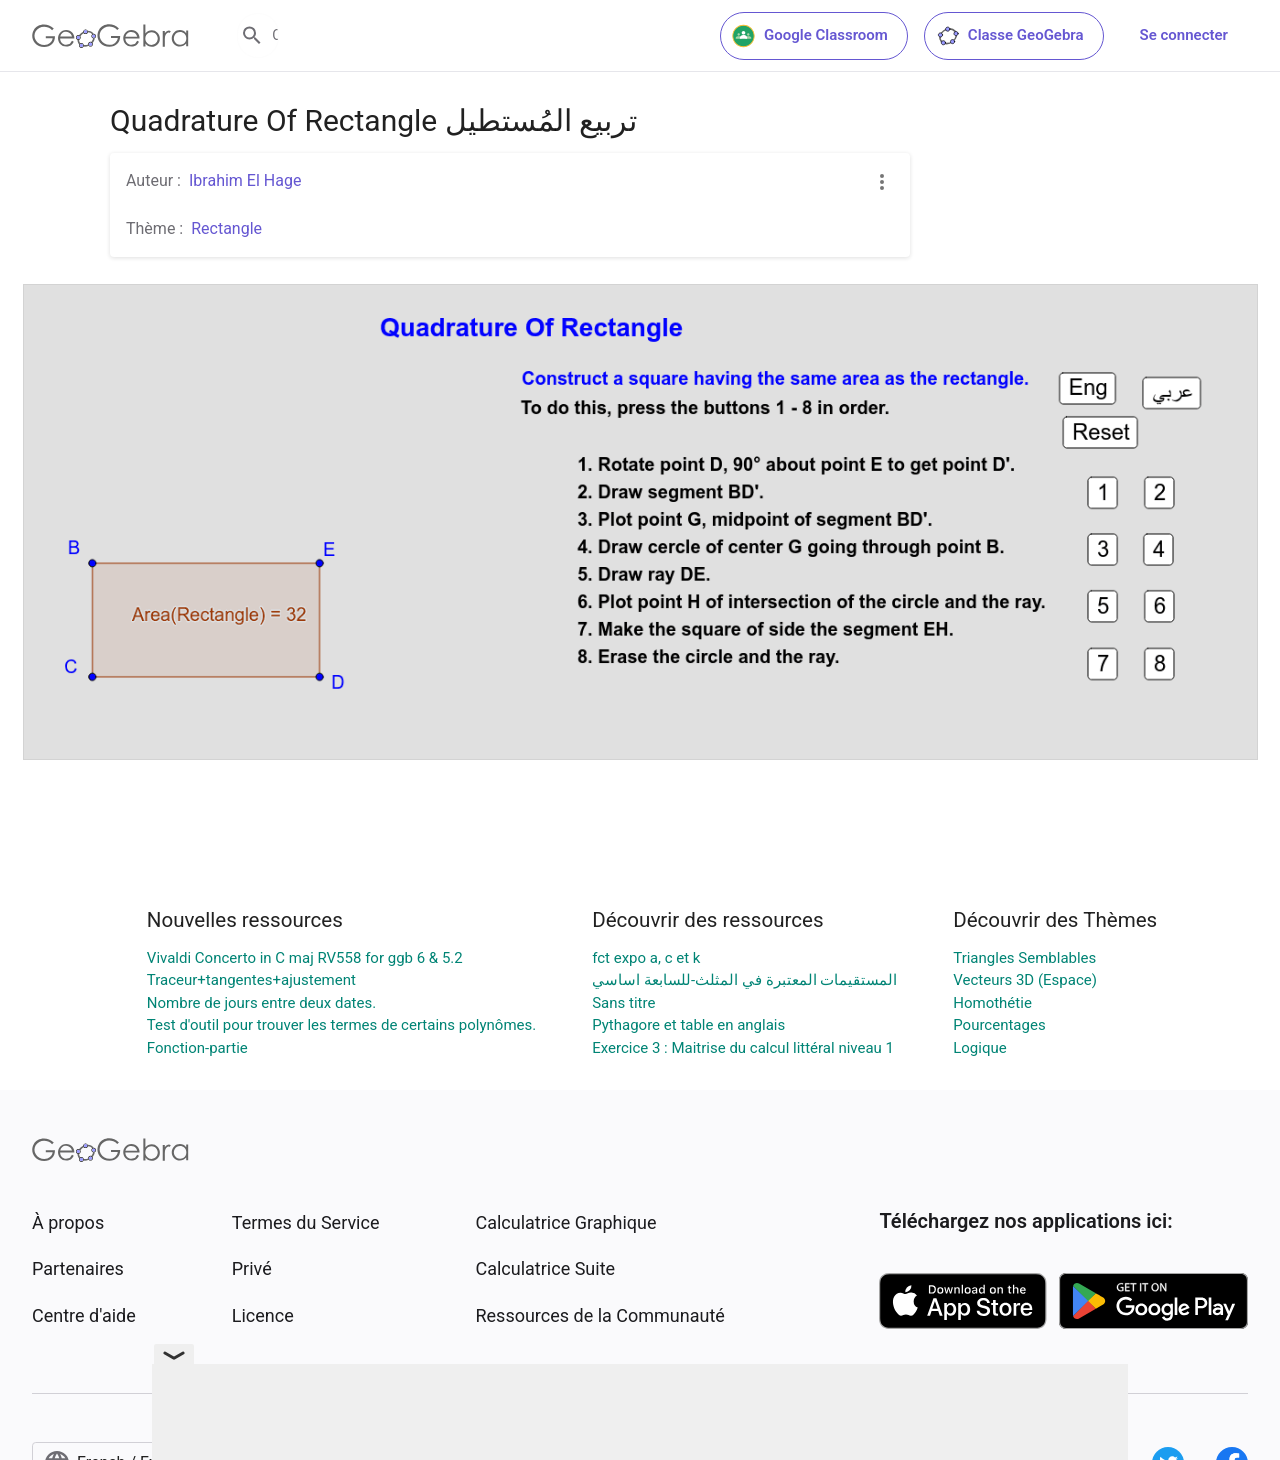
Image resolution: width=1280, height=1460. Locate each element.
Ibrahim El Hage (245, 180)
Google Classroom (810, 36)
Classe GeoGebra (1010, 36)
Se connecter (1184, 35)
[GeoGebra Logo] (110, 36)
